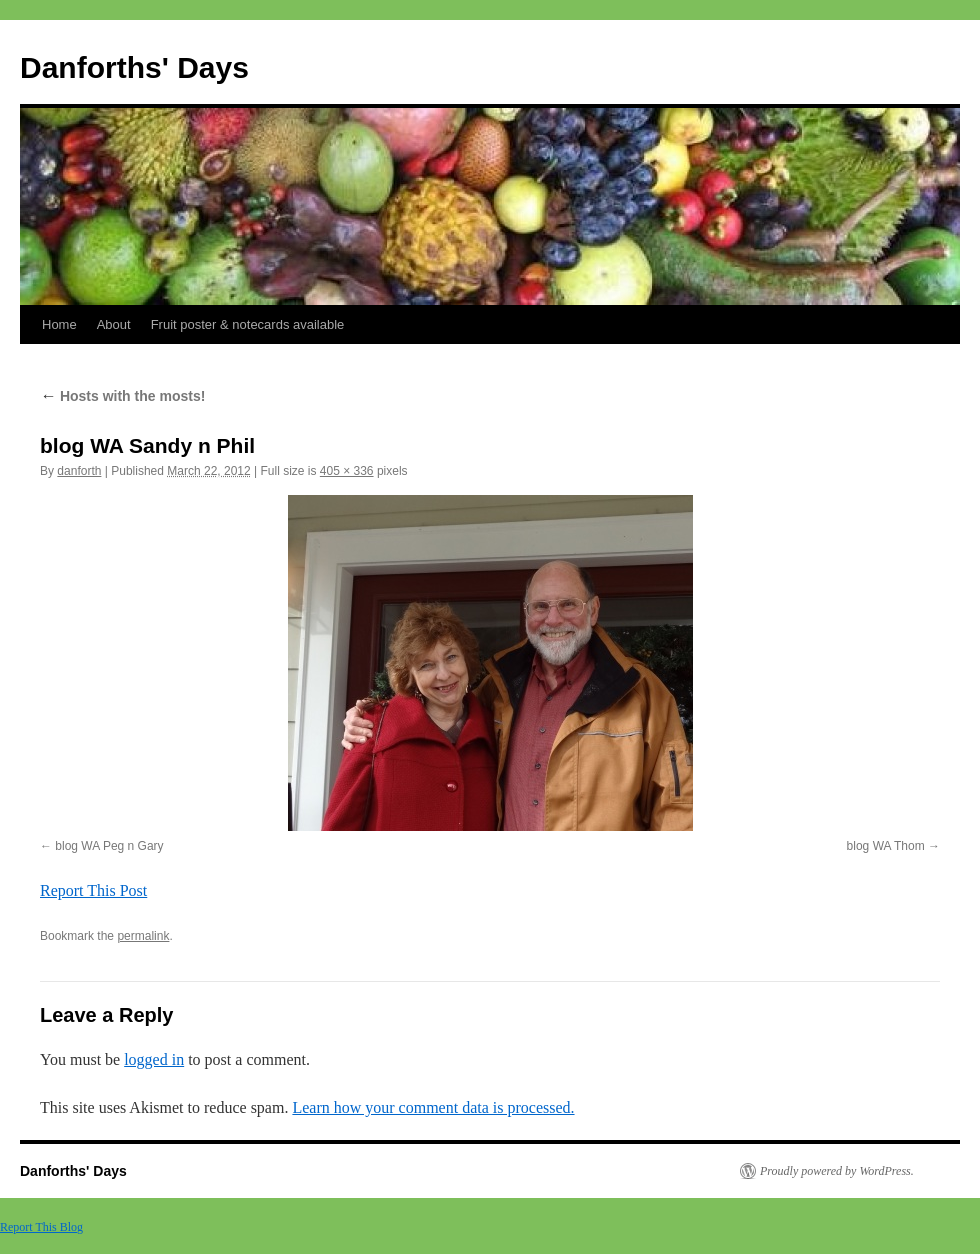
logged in (154, 1059)
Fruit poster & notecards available (248, 324)
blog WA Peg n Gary (109, 846)
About (114, 324)
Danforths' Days (134, 67)
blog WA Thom (886, 846)
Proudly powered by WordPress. (837, 1171)
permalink (143, 936)
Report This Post (93, 890)
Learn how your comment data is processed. (433, 1107)
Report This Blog (41, 1227)
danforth (79, 471)
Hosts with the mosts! (122, 396)
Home (59, 324)
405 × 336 (347, 471)
